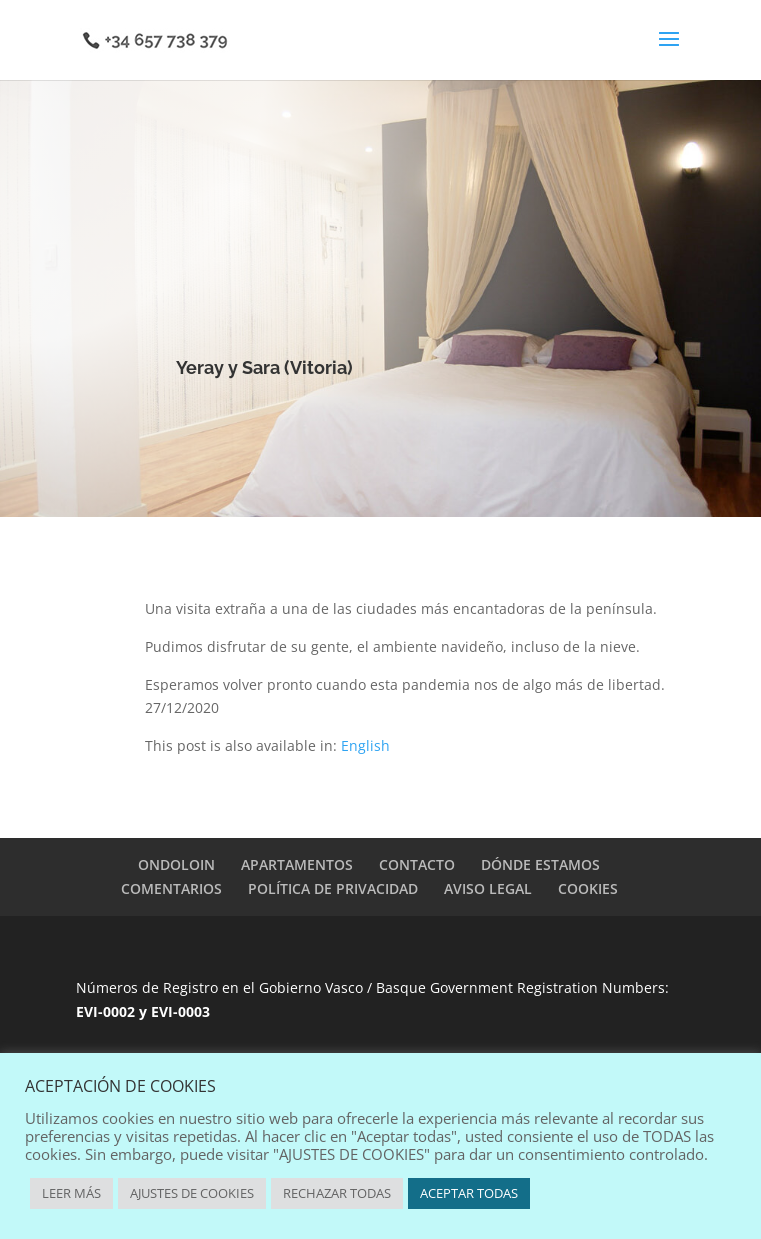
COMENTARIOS (171, 888)
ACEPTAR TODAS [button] (469, 1193)
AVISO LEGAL (488, 888)
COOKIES (588, 888)
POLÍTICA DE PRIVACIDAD (333, 888)
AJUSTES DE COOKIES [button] (192, 1193)
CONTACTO (417, 864)
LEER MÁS (71, 1193)
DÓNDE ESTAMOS (540, 864)
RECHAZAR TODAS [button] (337, 1193)
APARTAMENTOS (297, 864)
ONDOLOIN (176, 864)
